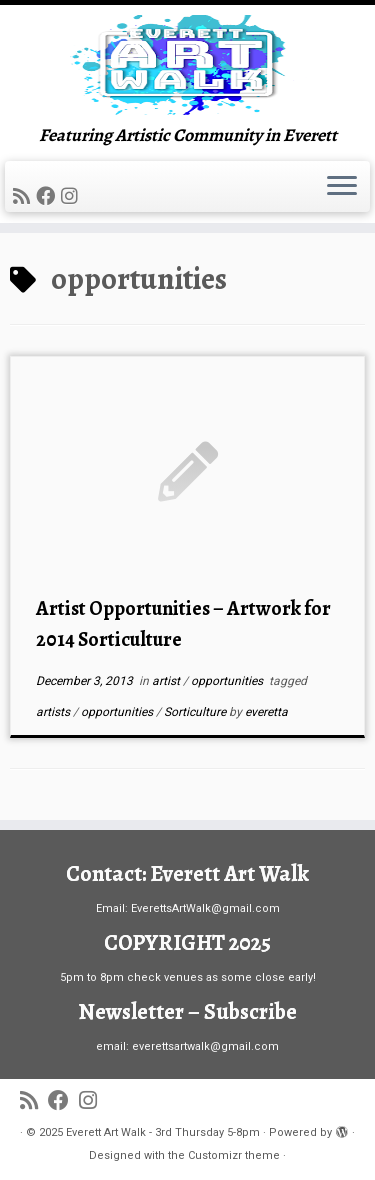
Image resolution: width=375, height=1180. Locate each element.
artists (54, 712)
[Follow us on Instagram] (72, 196)
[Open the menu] (342, 187)
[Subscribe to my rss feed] (24, 196)
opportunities (228, 681)
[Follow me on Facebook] (48, 196)
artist (167, 681)
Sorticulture (196, 712)
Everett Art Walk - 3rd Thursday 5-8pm (163, 1132)
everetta (266, 712)
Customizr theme (234, 1155)
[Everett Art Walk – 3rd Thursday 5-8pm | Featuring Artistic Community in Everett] (187, 65)
